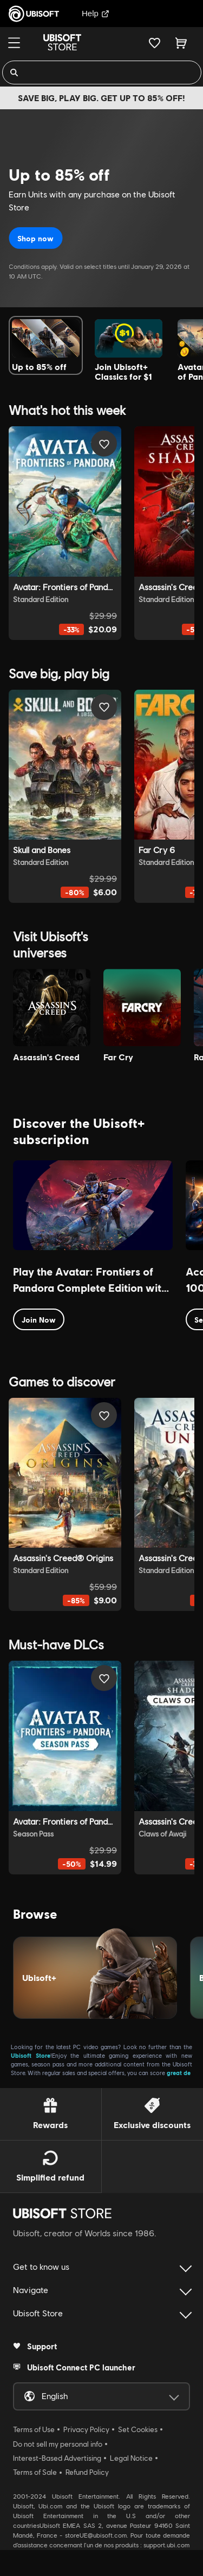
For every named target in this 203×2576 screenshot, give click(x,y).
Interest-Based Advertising (57, 2458)
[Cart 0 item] (181, 43)
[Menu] (14, 43)
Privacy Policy (86, 2429)
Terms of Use (34, 2429)
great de (179, 2072)
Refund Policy (87, 2472)
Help (95, 13)
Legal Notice (131, 2458)
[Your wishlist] (154, 43)
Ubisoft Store (30, 2055)
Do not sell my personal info (57, 2444)
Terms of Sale (35, 2472)
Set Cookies (138, 2429)
